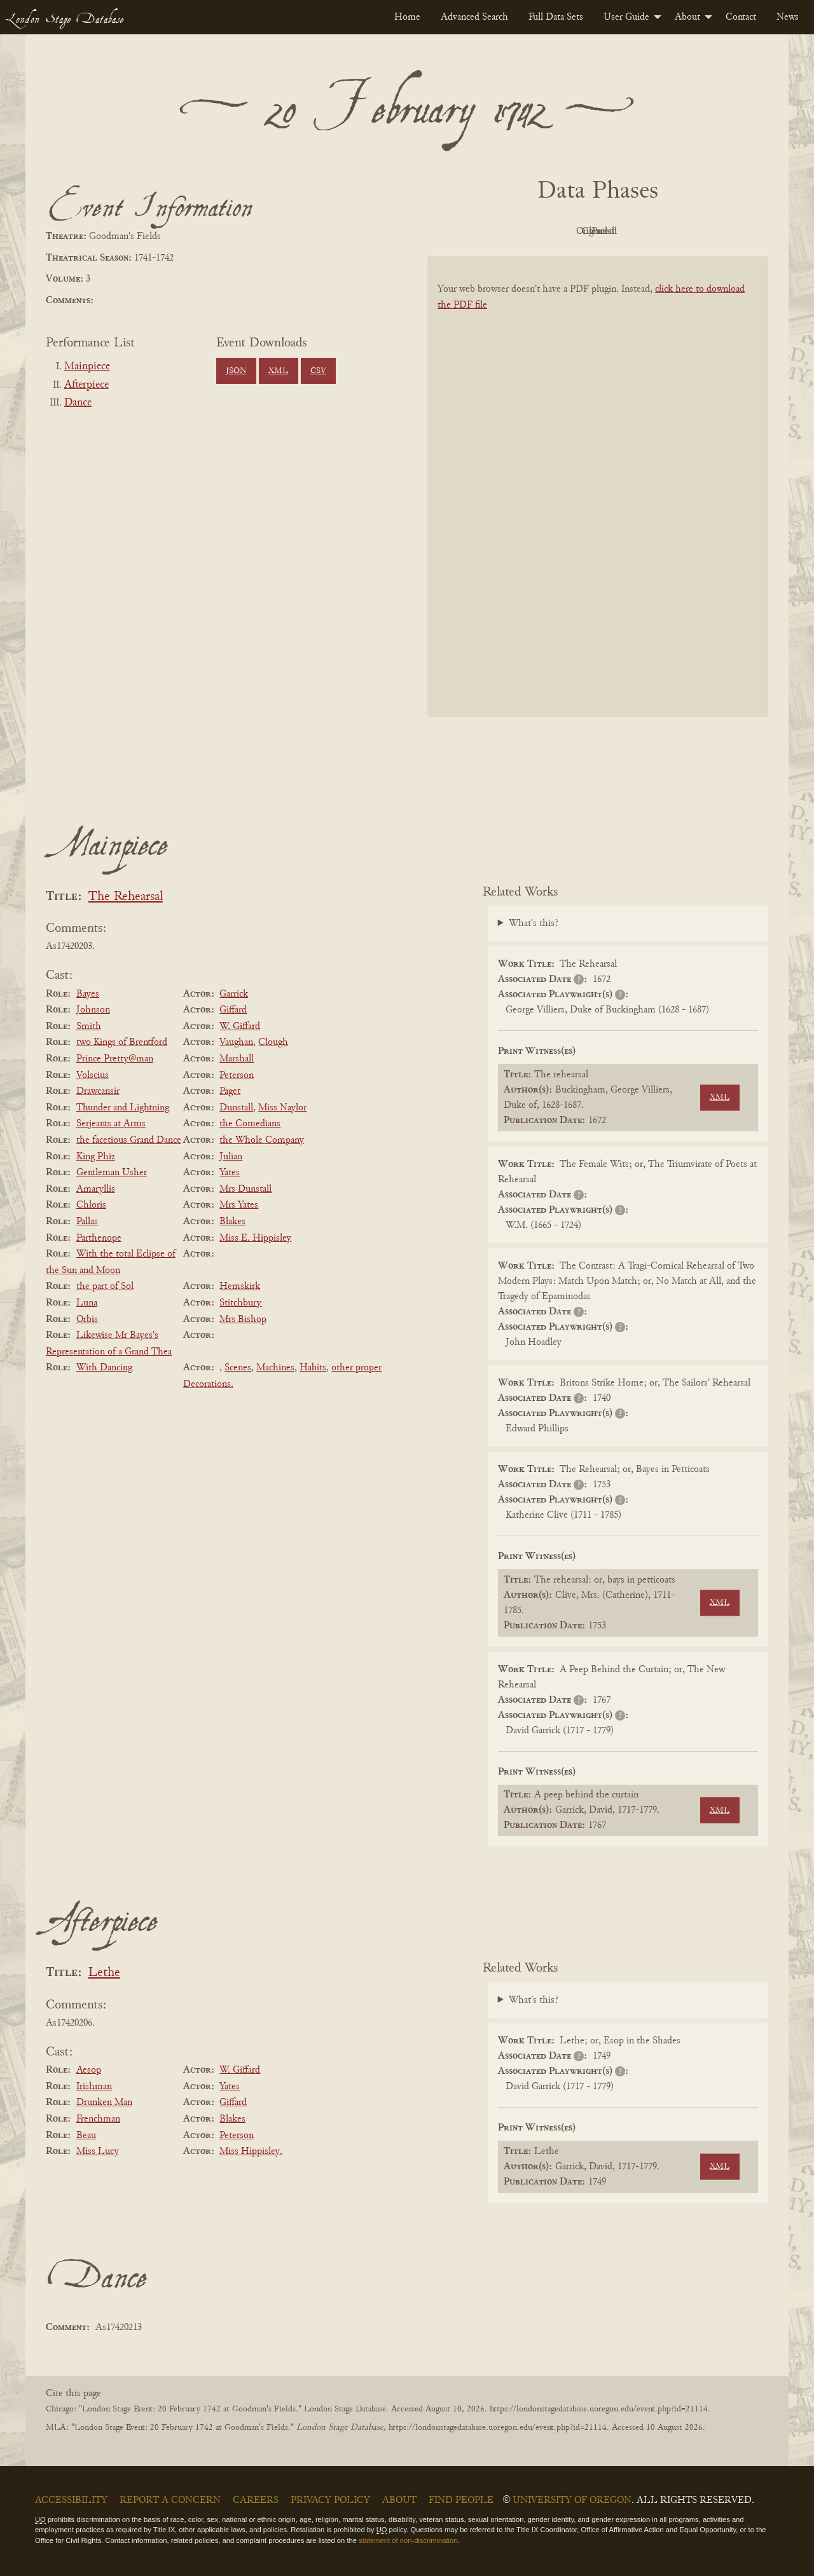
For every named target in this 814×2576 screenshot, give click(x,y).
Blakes (232, 1221)
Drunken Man (104, 2102)
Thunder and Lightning (122, 1108)
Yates (229, 1173)
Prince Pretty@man (114, 1059)
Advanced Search (474, 17)
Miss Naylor (282, 1108)
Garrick (233, 994)
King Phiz (95, 1157)
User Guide (626, 17)
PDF (489, 231)
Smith (88, 1026)
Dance (78, 403)
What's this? (533, 923)
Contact (741, 17)
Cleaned (630, 231)
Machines (275, 1368)
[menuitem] (407, 17)
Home (407, 17)
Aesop (88, 2070)
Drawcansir (98, 1091)
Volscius (92, 1075)
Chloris (91, 1205)
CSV (318, 371)
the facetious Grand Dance (128, 1140)
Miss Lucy (97, 2151)
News (787, 17)
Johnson (93, 1010)
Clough (273, 1042)
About (687, 17)
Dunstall (236, 1108)
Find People (461, 2500)
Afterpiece (86, 385)
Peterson (236, 1075)
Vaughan (236, 1042)
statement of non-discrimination (408, 2540)
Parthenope (98, 1238)
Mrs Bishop (242, 1319)
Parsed (699, 231)
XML (278, 371)
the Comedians (249, 1124)
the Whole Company (261, 1140)
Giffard (233, 1010)
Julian (230, 1157)
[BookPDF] (597, 503)
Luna (86, 1303)
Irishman (94, 2087)
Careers (256, 2500)
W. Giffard (239, 1026)
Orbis (87, 1319)
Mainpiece (87, 366)
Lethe (104, 1973)
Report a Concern (170, 2500)
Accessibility (71, 2500)
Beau (86, 2135)
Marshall (236, 1059)
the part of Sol (105, 1286)
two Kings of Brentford (121, 1042)
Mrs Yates (238, 1205)
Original (560, 231)
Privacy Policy (330, 2500)
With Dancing (104, 1368)
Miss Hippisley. (250, 2151)
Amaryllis (95, 1189)
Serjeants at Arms (111, 1124)
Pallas (87, 1221)
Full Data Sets (555, 17)
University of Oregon (572, 2500)
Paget (229, 1091)
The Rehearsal (125, 897)
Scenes (237, 1368)
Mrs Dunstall (245, 1189)
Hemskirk (239, 1286)
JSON (236, 371)
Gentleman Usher (111, 1173)
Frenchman (98, 2119)
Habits (313, 1368)
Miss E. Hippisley (255, 1238)
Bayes (87, 994)
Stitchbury (240, 1303)
